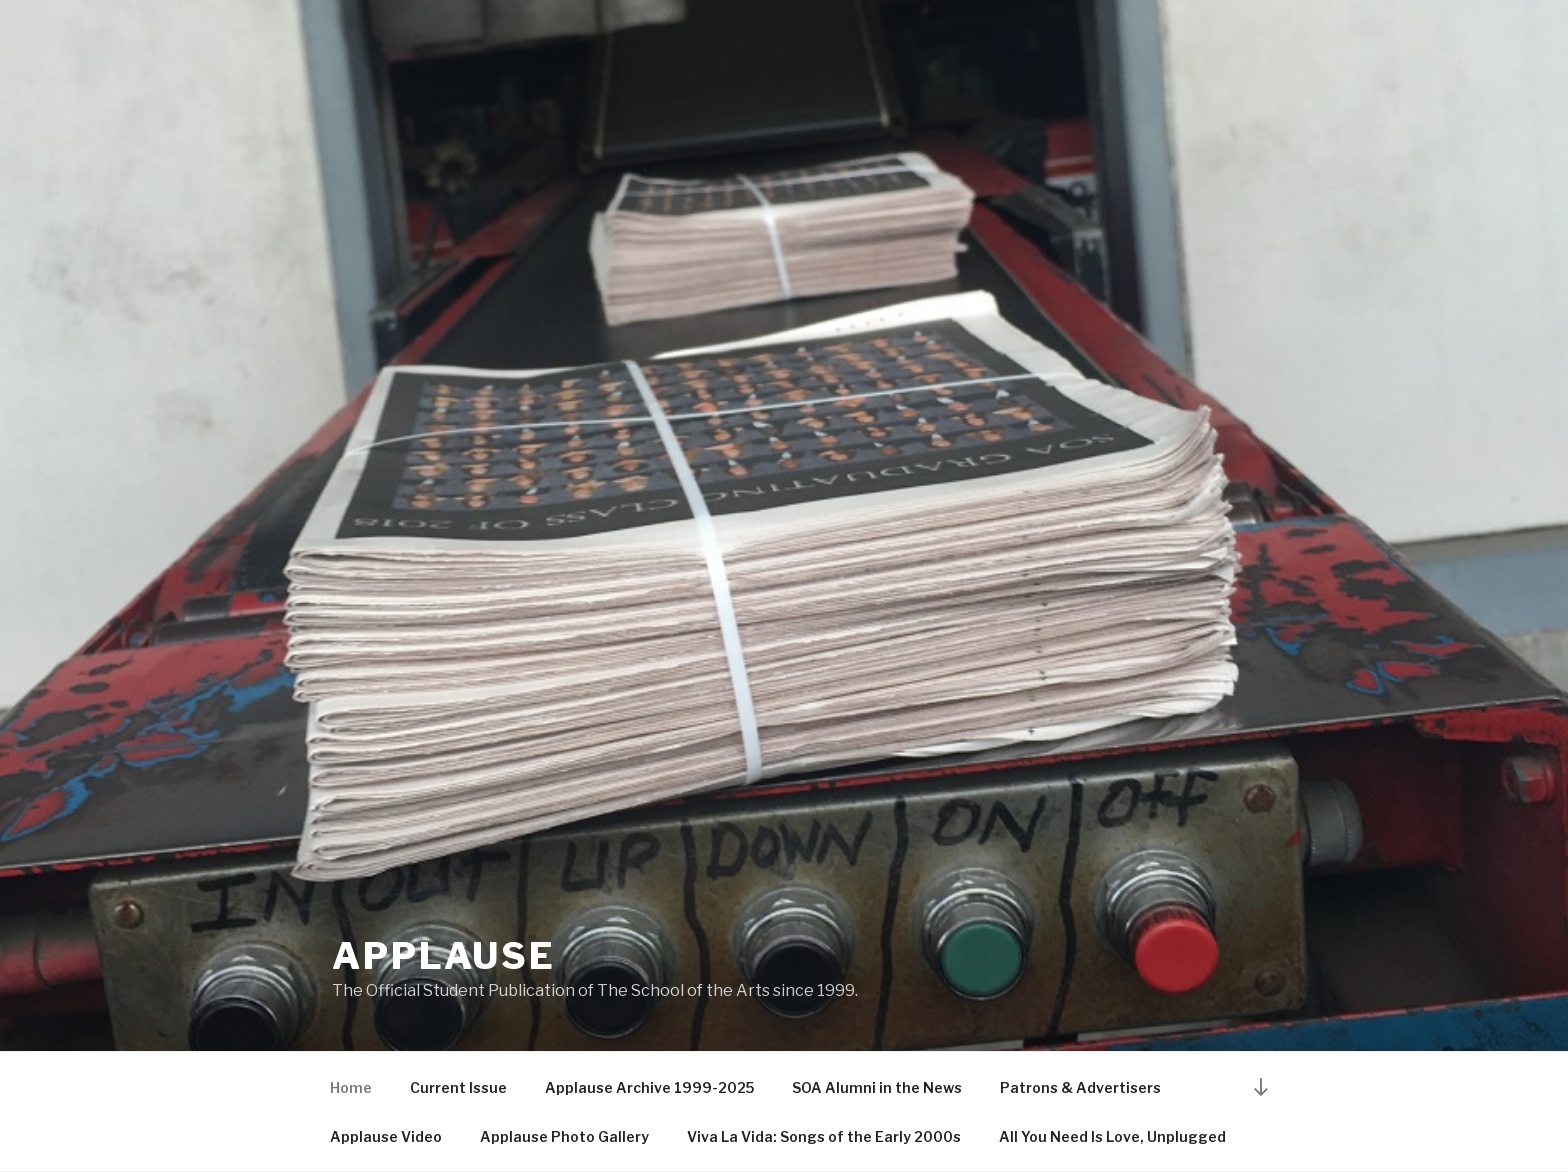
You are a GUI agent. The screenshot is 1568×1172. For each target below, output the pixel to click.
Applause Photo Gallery (564, 1136)
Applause (444, 956)
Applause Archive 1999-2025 (649, 1087)
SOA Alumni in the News (877, 1087)
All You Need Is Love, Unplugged (1112, 1136)
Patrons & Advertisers (1080, 1087)
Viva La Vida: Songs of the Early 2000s (824, 1136)
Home (351, 1087)
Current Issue (458, 1087)
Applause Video (386, 1136)
